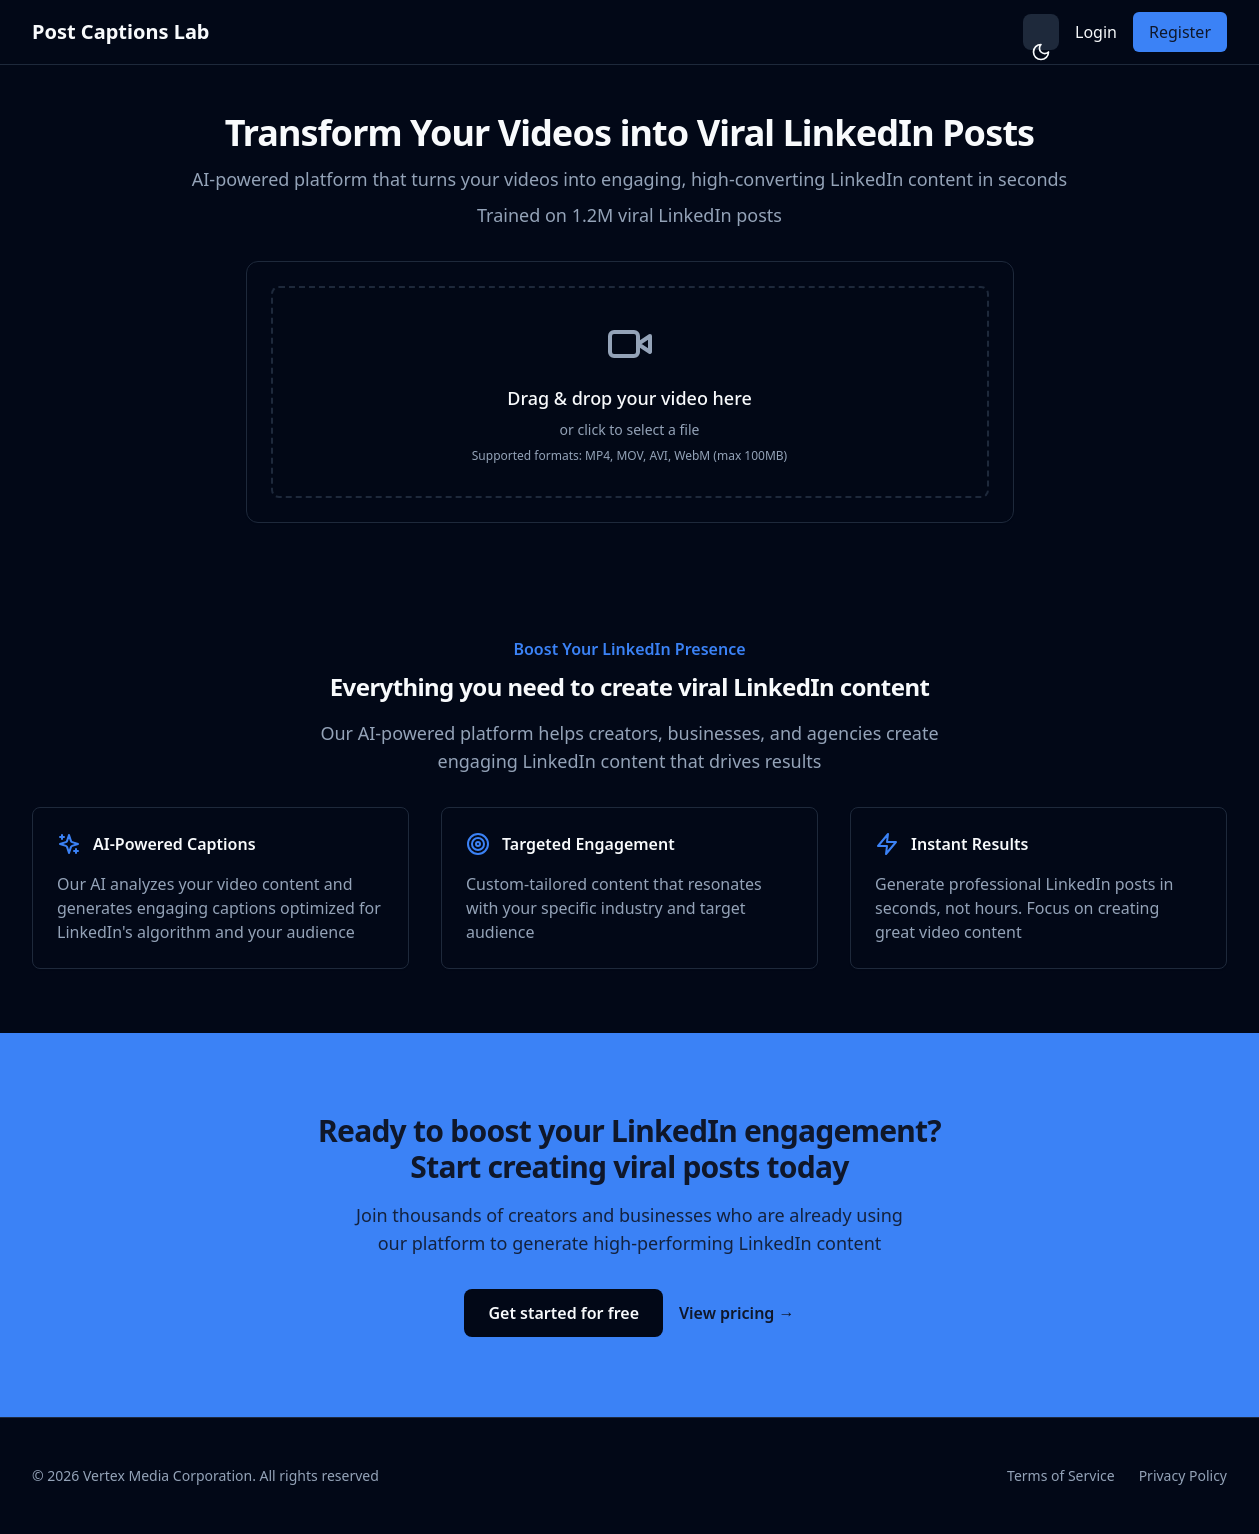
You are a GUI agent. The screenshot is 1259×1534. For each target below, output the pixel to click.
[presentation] (630, 392)
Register (1180, 32)
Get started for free (563, 1313)
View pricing (737, 1313)
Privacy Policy (1183, 1475)
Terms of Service (1061, 1475)
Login (1096, 32)
